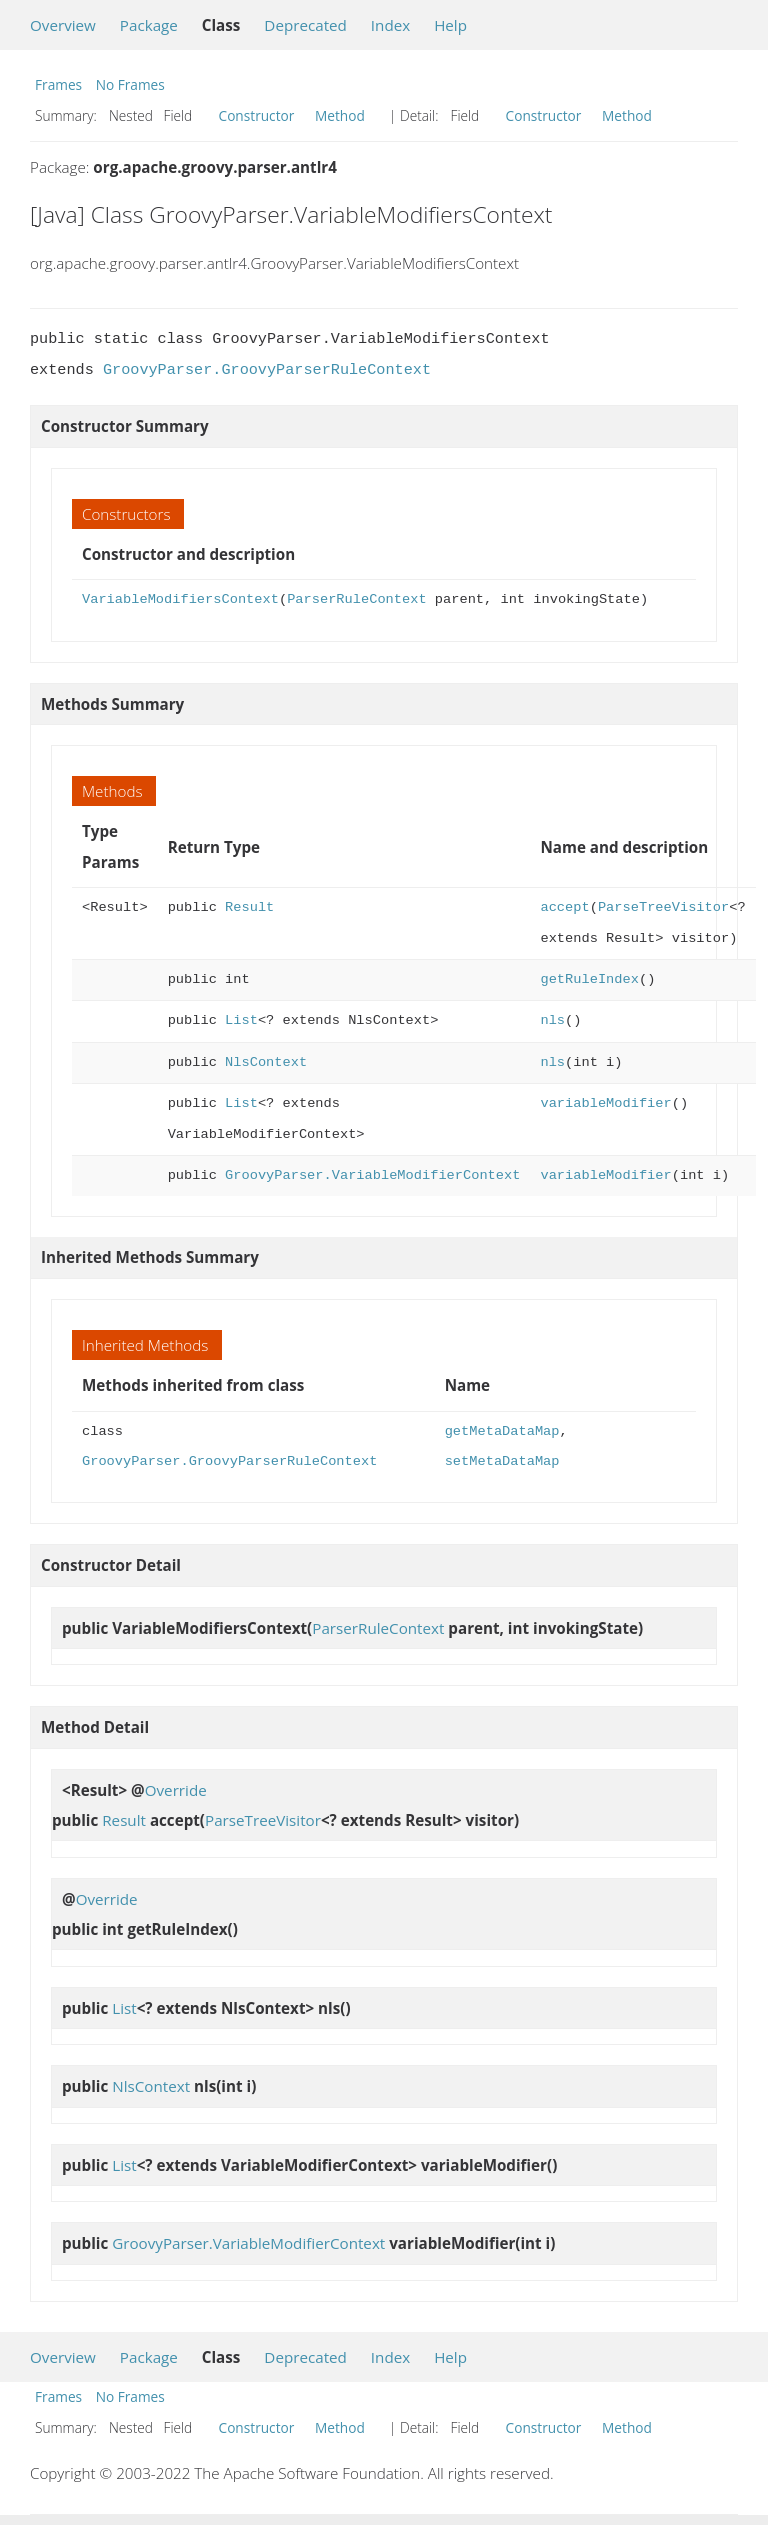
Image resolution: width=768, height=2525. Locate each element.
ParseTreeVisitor (663, 907)
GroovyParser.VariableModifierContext (372, 1175)
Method (340, 115)
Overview (63, 25)
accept (564, 907)
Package (149, 25)
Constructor (257, 115)
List (241, 1020)
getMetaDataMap (502, 1431)
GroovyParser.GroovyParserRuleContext (267, 370)
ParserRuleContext (356, 599)
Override (176, 1790)
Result (249, 907)
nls (552, 1020)
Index (390, 25)
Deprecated (305, 25)
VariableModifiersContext (180, 599)
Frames (58, 84)
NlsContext (266, 1062)
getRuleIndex (589, 979)
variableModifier (605, 1103)
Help (450, 25)
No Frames (130, 84)
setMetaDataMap (502, 1461)
